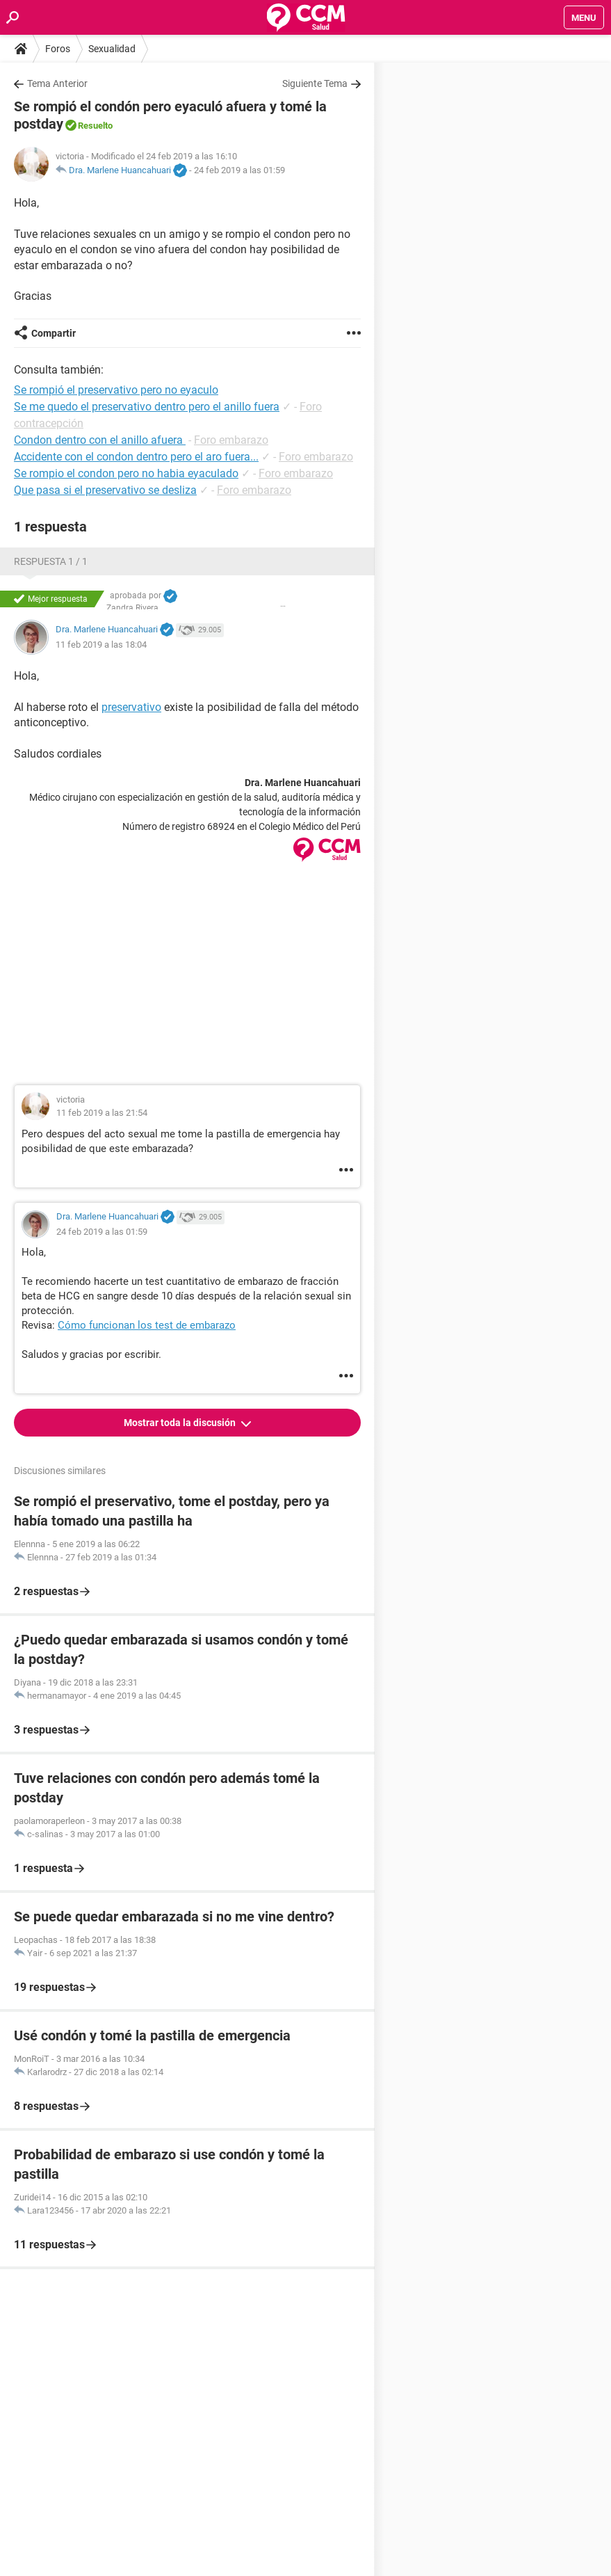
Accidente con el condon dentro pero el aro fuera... (136, 456)
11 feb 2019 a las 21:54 (101, 1112)
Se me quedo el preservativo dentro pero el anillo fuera (146, 406)
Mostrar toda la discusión (181, 1422)
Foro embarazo (231, 440)
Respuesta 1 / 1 (51, 561)
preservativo (131, 707)
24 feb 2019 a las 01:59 (239, 170)
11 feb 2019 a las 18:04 (101, 644)
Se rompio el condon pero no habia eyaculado (126, 473)
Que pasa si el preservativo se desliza (105, 490)
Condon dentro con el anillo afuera (100, 440)
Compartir (53, 333)
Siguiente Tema (315, 83)
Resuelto (95, 125)
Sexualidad (112, 48)
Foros (57, 48)
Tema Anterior (57, 83)
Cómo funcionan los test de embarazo (147, 1325)
